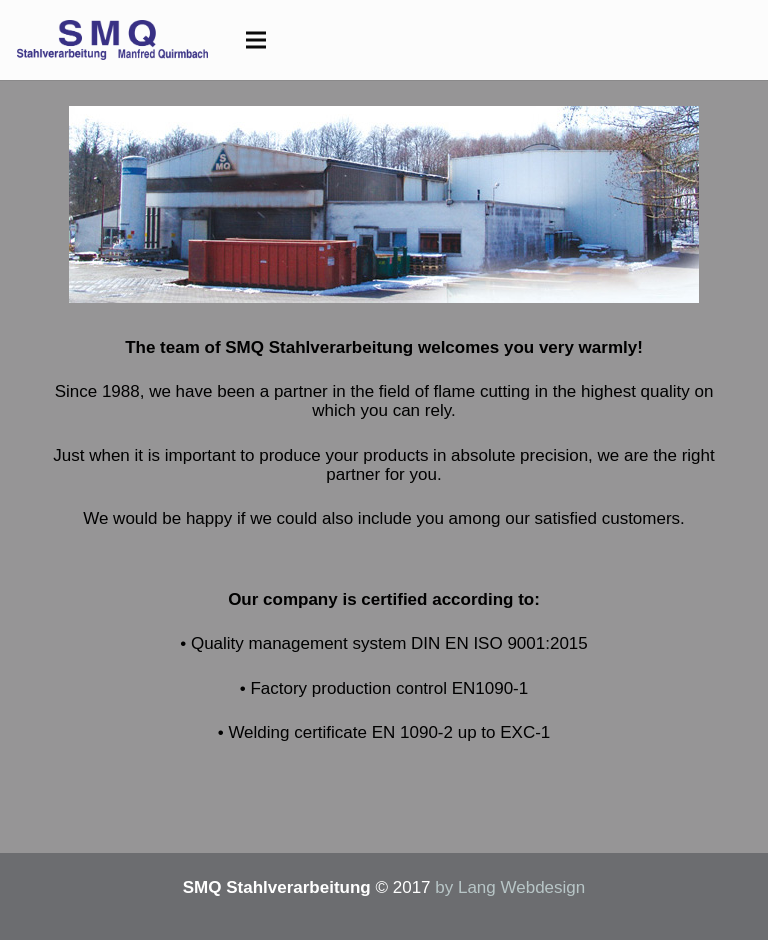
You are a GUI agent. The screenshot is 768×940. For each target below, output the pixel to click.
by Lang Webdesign (510, 887)
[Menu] (255, 40)
